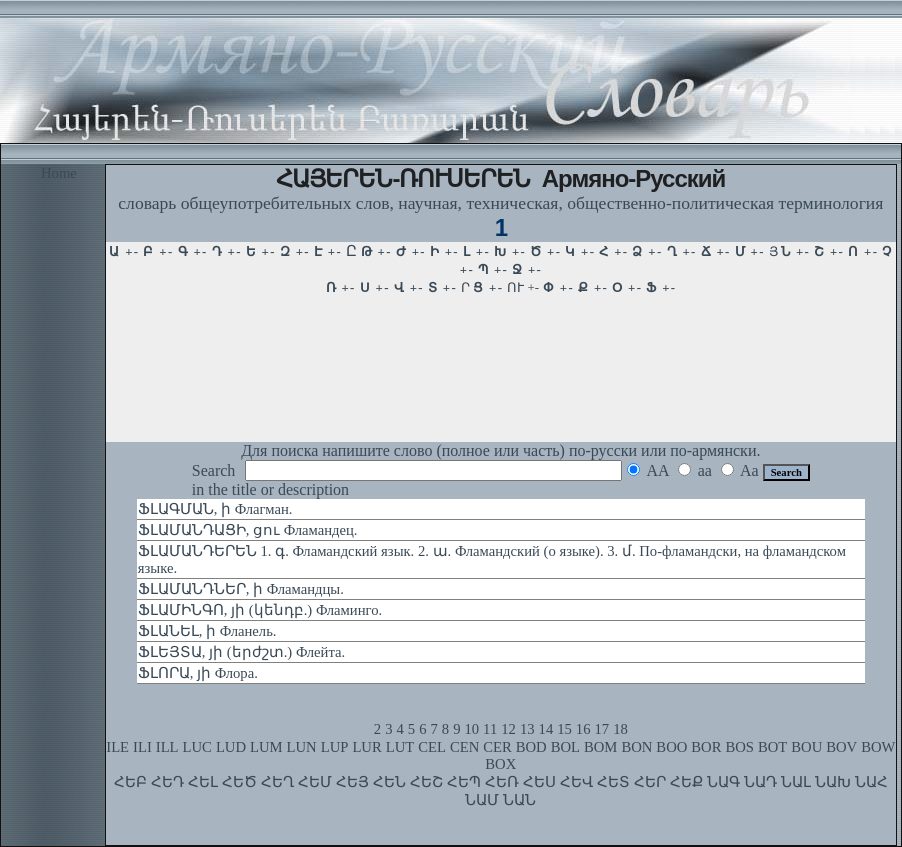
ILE (117, 747)
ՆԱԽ (833, 782)
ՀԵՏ (613, 782)
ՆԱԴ (760, 782)
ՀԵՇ (426, 782)
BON (636, 747)
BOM (600, 747)
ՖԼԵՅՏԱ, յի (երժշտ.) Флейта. (241, 652)
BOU (806, 747)
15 (564, 729)
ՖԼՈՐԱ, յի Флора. (198, 673)
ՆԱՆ (519, 800)
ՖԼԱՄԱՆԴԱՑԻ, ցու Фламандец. (248, 530)
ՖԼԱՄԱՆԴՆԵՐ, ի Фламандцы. (241, 589)
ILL (167, 747)
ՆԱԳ (723, 782)
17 (602, 729)
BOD (531, 747)
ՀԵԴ (167, 782)
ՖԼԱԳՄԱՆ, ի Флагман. (215, 509)
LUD (231, 747)
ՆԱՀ (871, 782)
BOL (565, 747)
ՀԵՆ (389, 782)
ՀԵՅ (352, 782)
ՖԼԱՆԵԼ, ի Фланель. (207, 631)
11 (490, 729)
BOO (671, 747)
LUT (400, 747)
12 (508, 729)
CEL (432, 747)
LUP (335, 747)
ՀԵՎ (576, 782)
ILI (142, 747)
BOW (878, 747)
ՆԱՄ (482, 800)
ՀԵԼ (203, 782)
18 (620, 729)
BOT (772, 747)
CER (497, 747)
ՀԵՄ (315, 782)
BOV (841, 747)
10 (471, 729)
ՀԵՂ (277, 782)
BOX (500, 764)
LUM (266, 747)
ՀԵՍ (539, 782)
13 (527, 729)
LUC (197, 747)
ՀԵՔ (686, 782)
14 (546, 729)
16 (583, 729)
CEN (464, 747)
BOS (739, 747)
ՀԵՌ (502, 782)
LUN (302, 747)
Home (59, 173)
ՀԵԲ (130, 782)
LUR (366, 747)
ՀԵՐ (650, 782)
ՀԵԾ (239, 782)
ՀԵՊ (464, 782)
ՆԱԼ (796, 782)
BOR (706, 747)
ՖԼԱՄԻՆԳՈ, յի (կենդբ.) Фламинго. (260, 610)
